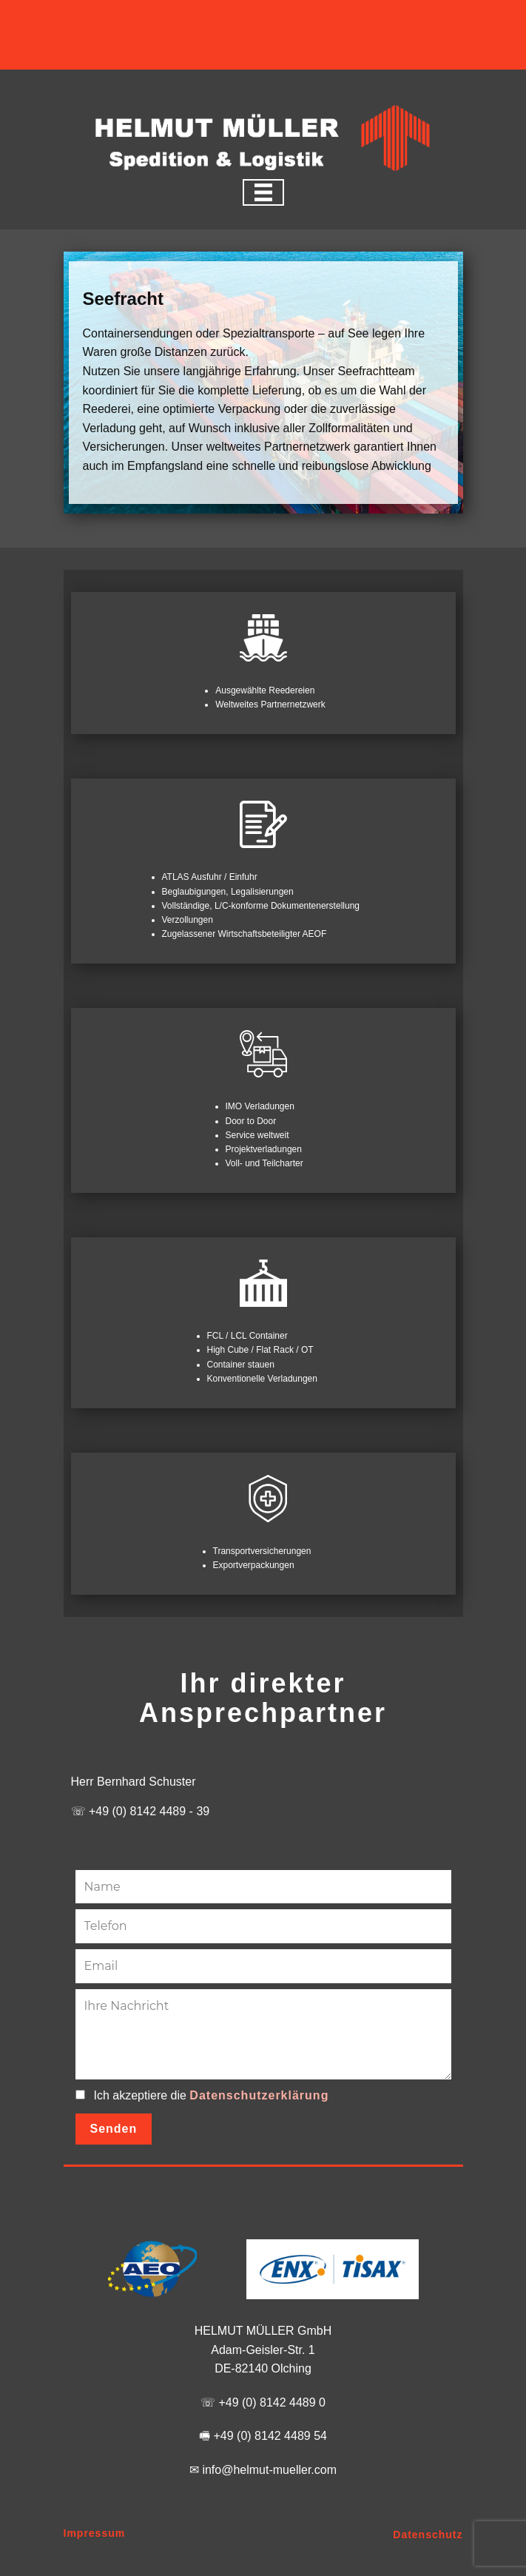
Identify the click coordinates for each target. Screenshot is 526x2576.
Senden (114, 2128)
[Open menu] (263, 192)
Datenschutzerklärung (258, 2095)
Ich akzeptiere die (211, 2096)
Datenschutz (427, 2534)
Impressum (95, 2533)
